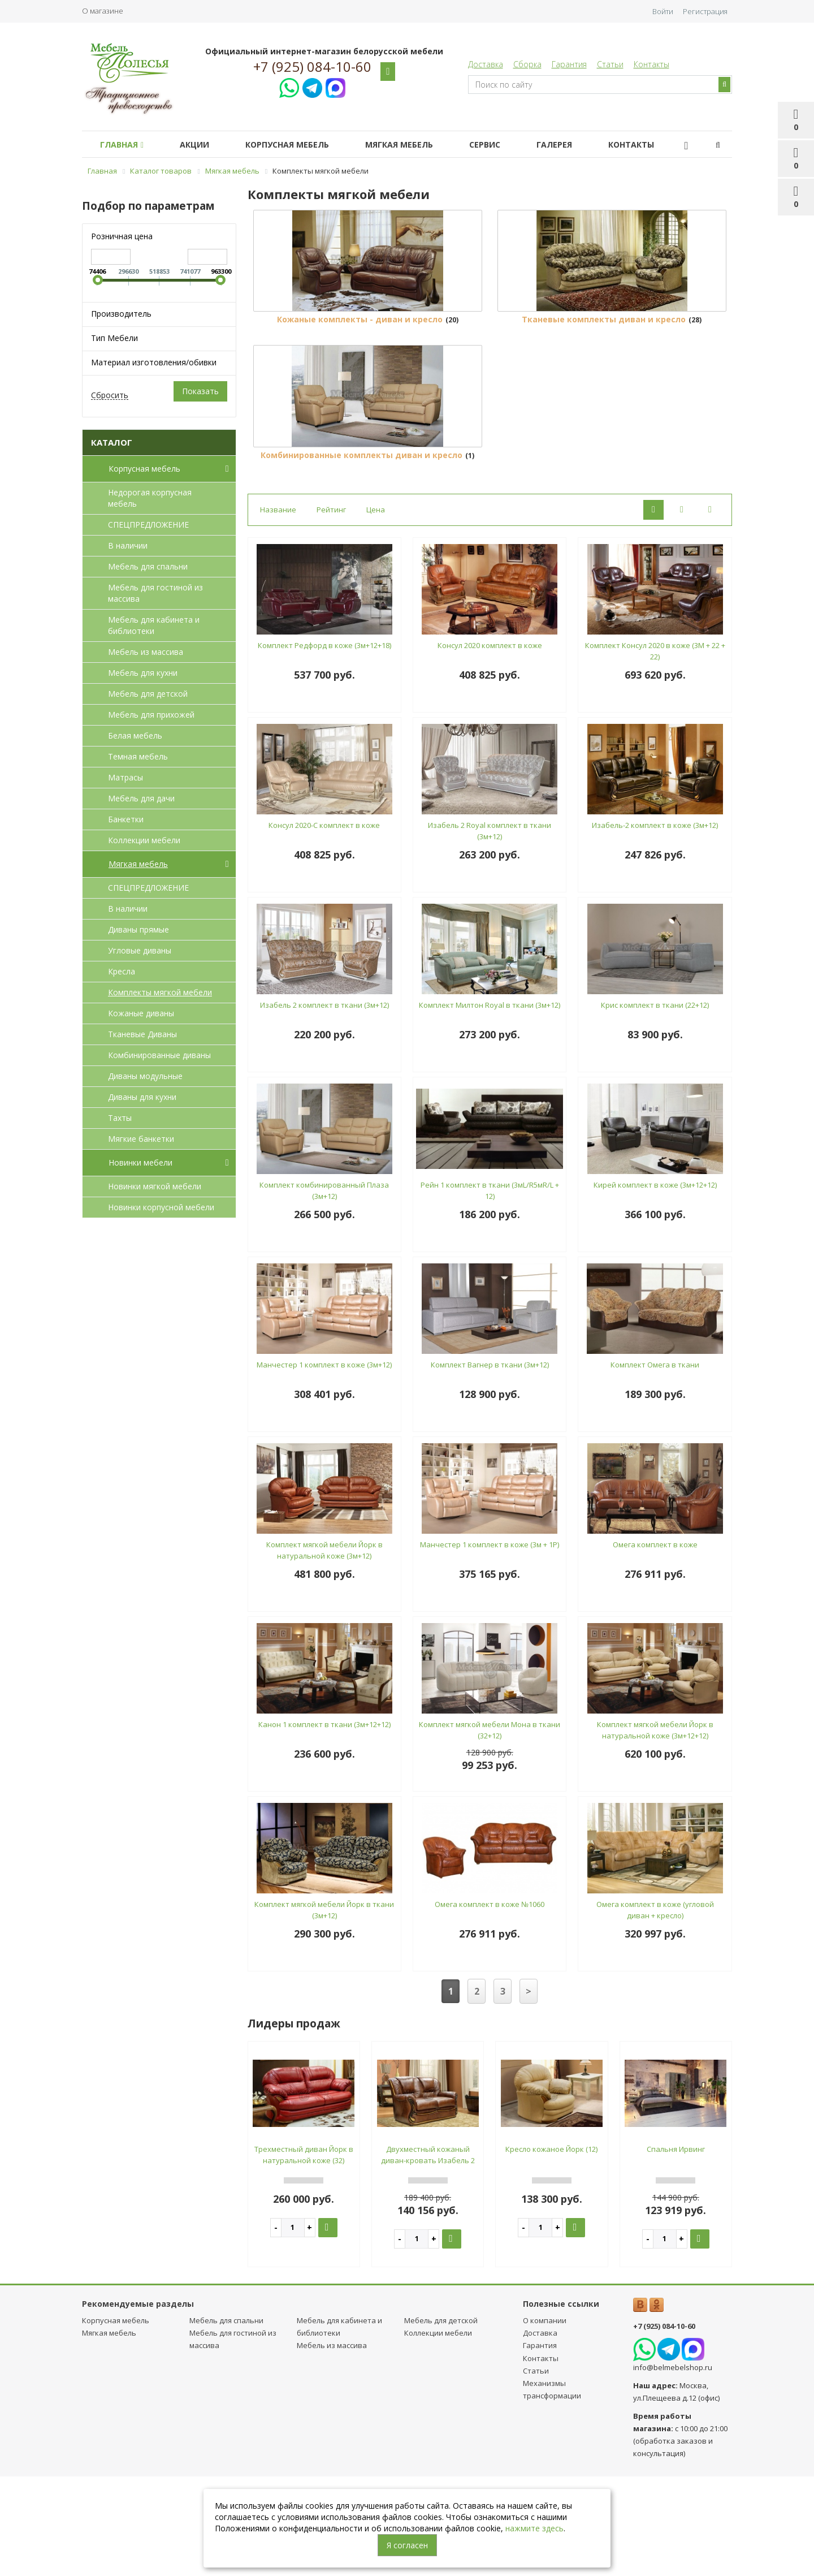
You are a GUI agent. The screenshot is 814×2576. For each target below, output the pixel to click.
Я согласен (407, 2545)
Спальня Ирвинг (676, 2249)
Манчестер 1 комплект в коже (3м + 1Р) (489, 1644)
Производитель (121, 313)
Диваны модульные (145, 1076)
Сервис (505, 144)
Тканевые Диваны (142, 1034)
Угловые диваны (139, 950)
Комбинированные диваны (159, 1055)
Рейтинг (331, 610)
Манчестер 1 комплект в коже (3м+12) (324, 1465)
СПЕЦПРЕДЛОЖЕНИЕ (148, 524)
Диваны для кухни (142, 1096)
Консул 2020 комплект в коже (490, 745)
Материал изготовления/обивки (154, 362)
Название (278, 610)
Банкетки (126, 819)
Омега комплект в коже (655, 1644)
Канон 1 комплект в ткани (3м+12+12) (324, 1824)
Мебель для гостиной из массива (155, 593)
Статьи (610, 64)
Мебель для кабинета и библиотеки (154, 625)
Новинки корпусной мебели (161, 1207)
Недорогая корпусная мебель (150, 498)
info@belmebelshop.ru (672, 2467)
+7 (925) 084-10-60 (312, 66)
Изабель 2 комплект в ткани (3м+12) (324, 1105)
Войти (662, 11)
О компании (544, 2420)
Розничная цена (122, 236)
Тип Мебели (114, 338)
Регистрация (705, 11)
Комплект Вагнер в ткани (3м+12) (490, 1465)
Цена (375, 610)
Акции (201, 144)
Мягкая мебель (415, 144)
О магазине (102, 11)
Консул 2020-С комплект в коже (324, 925)
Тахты (120, 1117)
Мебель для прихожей (151, 714)
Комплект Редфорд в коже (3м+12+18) (324, 745)
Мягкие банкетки (141, 1138)
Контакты (651, 64)
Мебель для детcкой (148, 693)
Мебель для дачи (141, 798)
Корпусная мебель (298, 144)
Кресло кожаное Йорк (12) (551, 2249)
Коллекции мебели (144, 840)
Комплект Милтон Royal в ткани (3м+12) (489, 1105)
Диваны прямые (138, 929)
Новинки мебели (171, 1162)
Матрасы (125, 777)
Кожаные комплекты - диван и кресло (360, 369)
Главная (124, 144)
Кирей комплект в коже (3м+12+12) (655, 1285)
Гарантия (569, 64)
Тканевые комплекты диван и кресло (604, 369)
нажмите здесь (534, 2528)
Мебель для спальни (148, 566)
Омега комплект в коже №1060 (489, 2004)
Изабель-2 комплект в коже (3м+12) (655, 925)
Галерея (579, 144)
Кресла (121, 971)
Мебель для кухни (142, 672)
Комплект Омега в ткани (654, 1465)
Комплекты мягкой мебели (160, 992)
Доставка (485, 64)
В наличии (128, 545)
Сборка (527, 64)
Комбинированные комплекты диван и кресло (361, 555)
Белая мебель (135, 735)
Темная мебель (138, 756)
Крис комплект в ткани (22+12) (655, 1105)
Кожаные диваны (141, 1013)
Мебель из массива (145, 651)
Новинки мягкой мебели (154, 1186)
